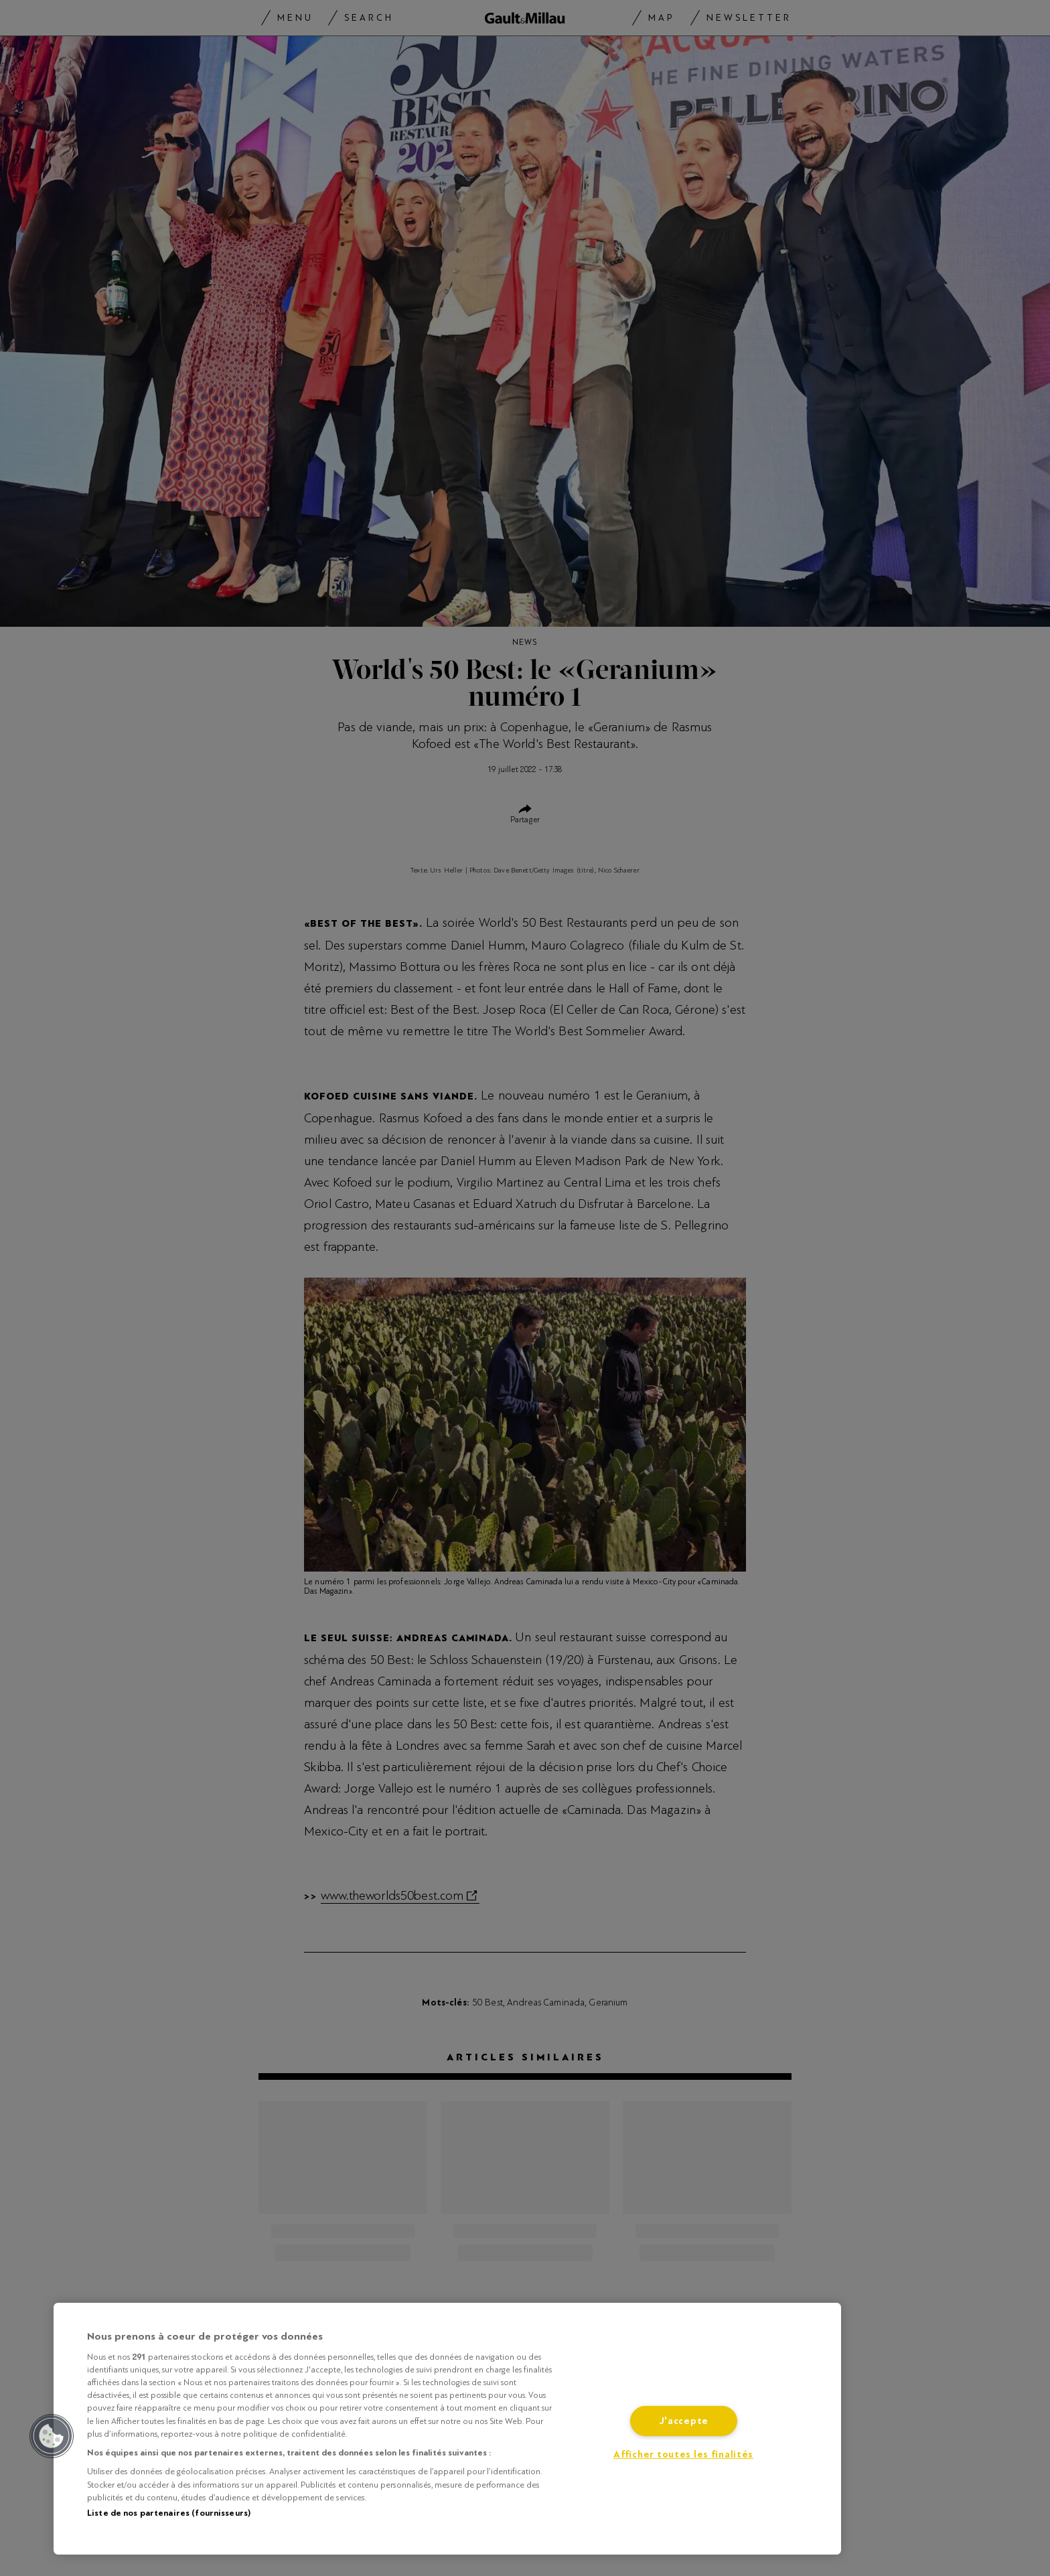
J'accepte (683, 2421)
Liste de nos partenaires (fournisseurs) (168, 2513)
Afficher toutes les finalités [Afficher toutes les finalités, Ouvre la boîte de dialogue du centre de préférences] (683, 2454)
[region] (447, 2429)
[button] (51, 2436)
